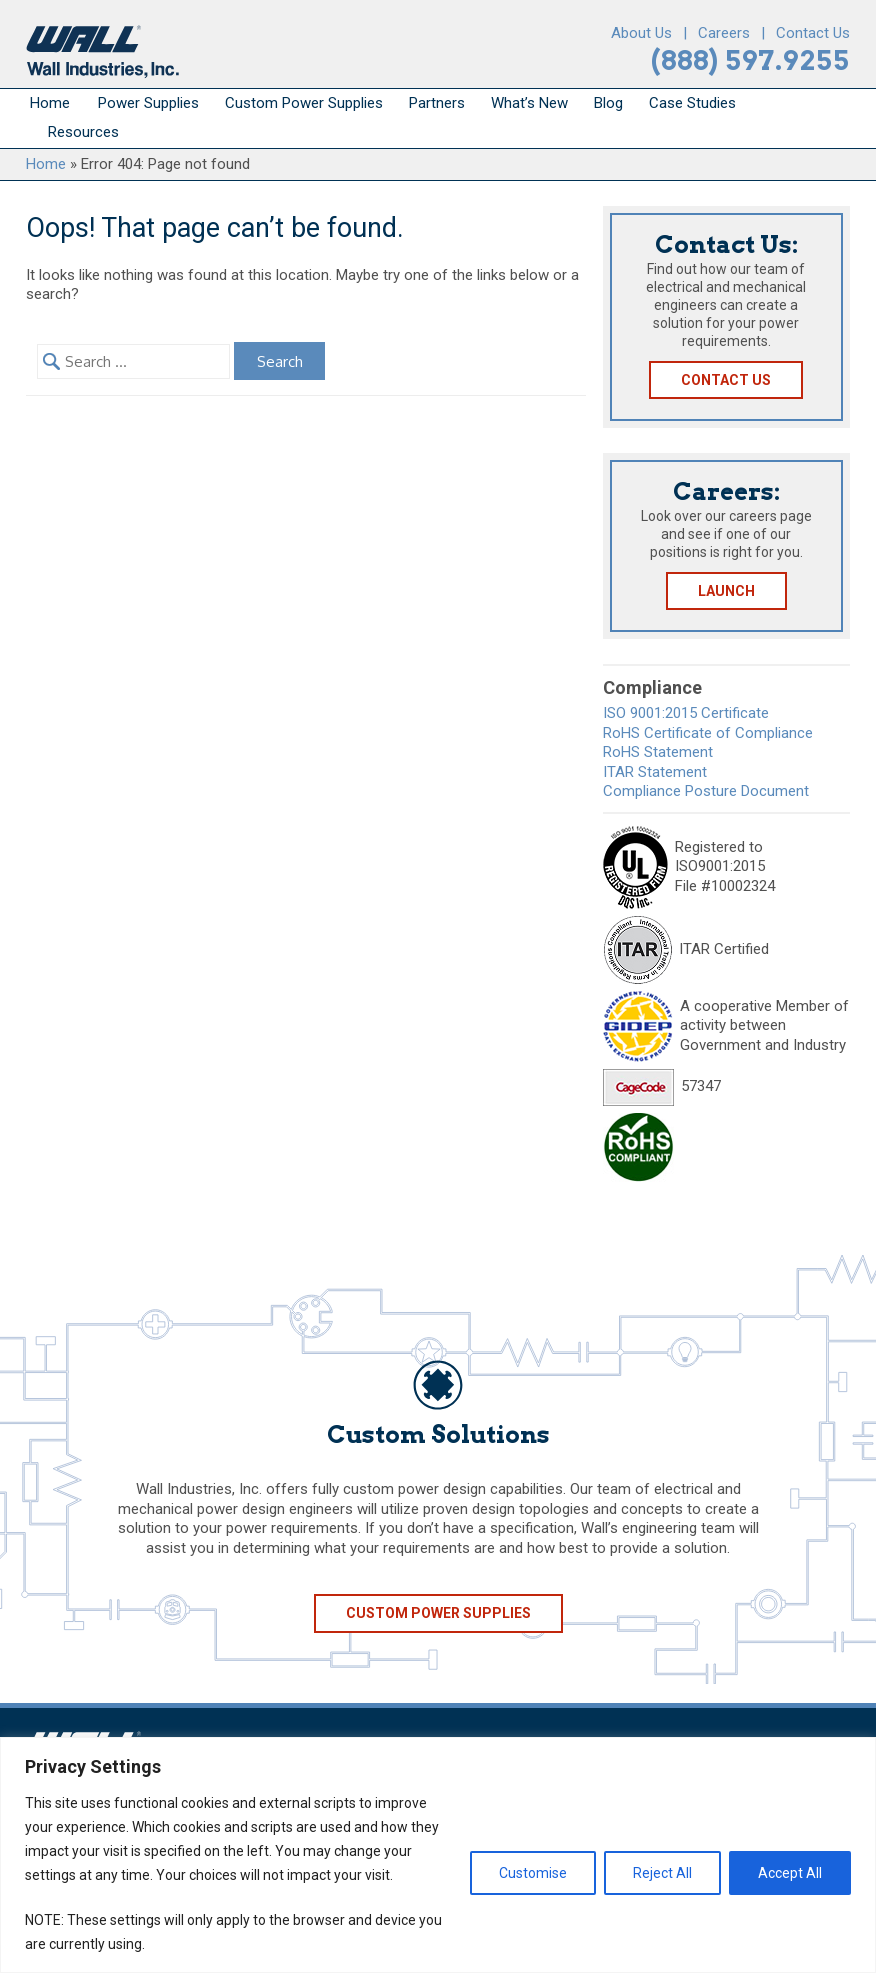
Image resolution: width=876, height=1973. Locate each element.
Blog (608, 103)
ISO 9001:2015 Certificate (686, 713)
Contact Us (813, 33)
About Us (641, 33)
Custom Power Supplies (304, 103)
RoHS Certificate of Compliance (708, 733)
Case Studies (692, 103)
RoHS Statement (658, 752)
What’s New (529, 103)
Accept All (790, 1873)
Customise (533, 1873)
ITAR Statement (655, 772)
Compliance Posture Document (706, 791)
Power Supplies (148, 103)
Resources (83, 132)
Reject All (662, 1873)
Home (50, 103)
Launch (726, 591)
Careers (724, 33)
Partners (437, 103)
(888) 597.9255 (750, 60)
